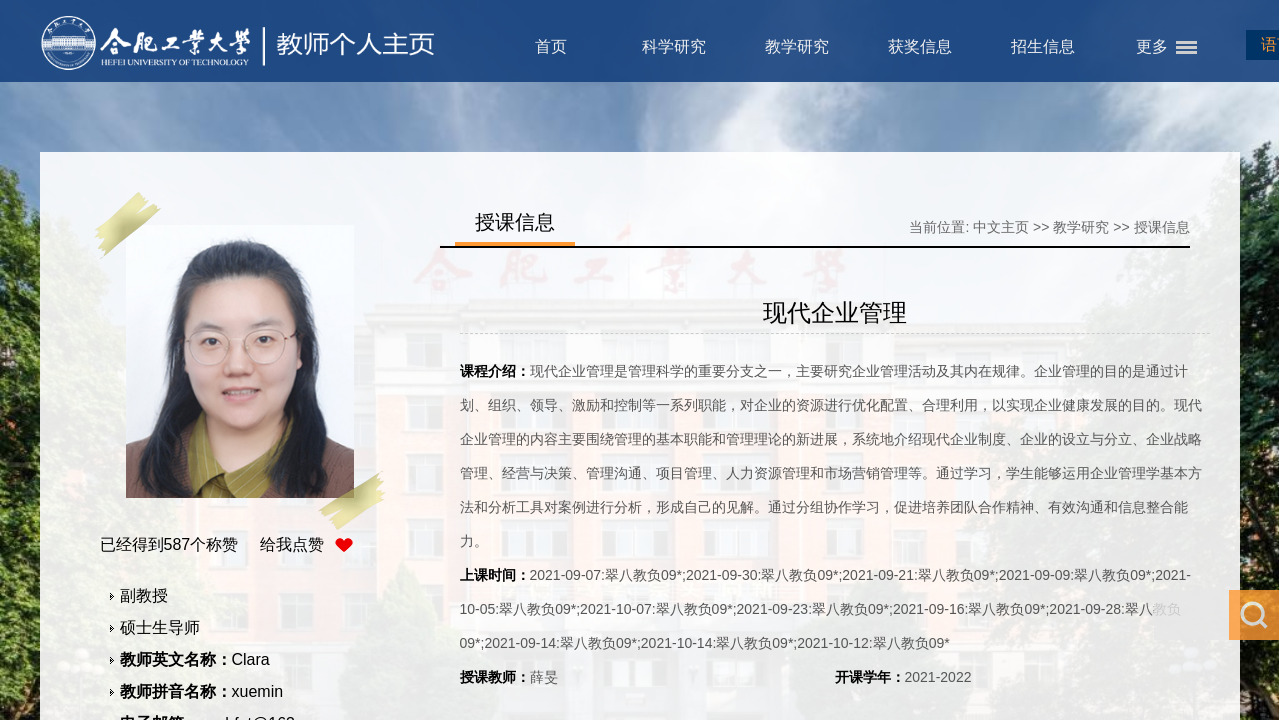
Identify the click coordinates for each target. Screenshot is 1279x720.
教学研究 (797, 46)
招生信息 (1043, 46)
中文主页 (1001, 227)
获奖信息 (920, 46)
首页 (551, 46)
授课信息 (1162, 227)
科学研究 (674, 46)
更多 (1152, 46)
